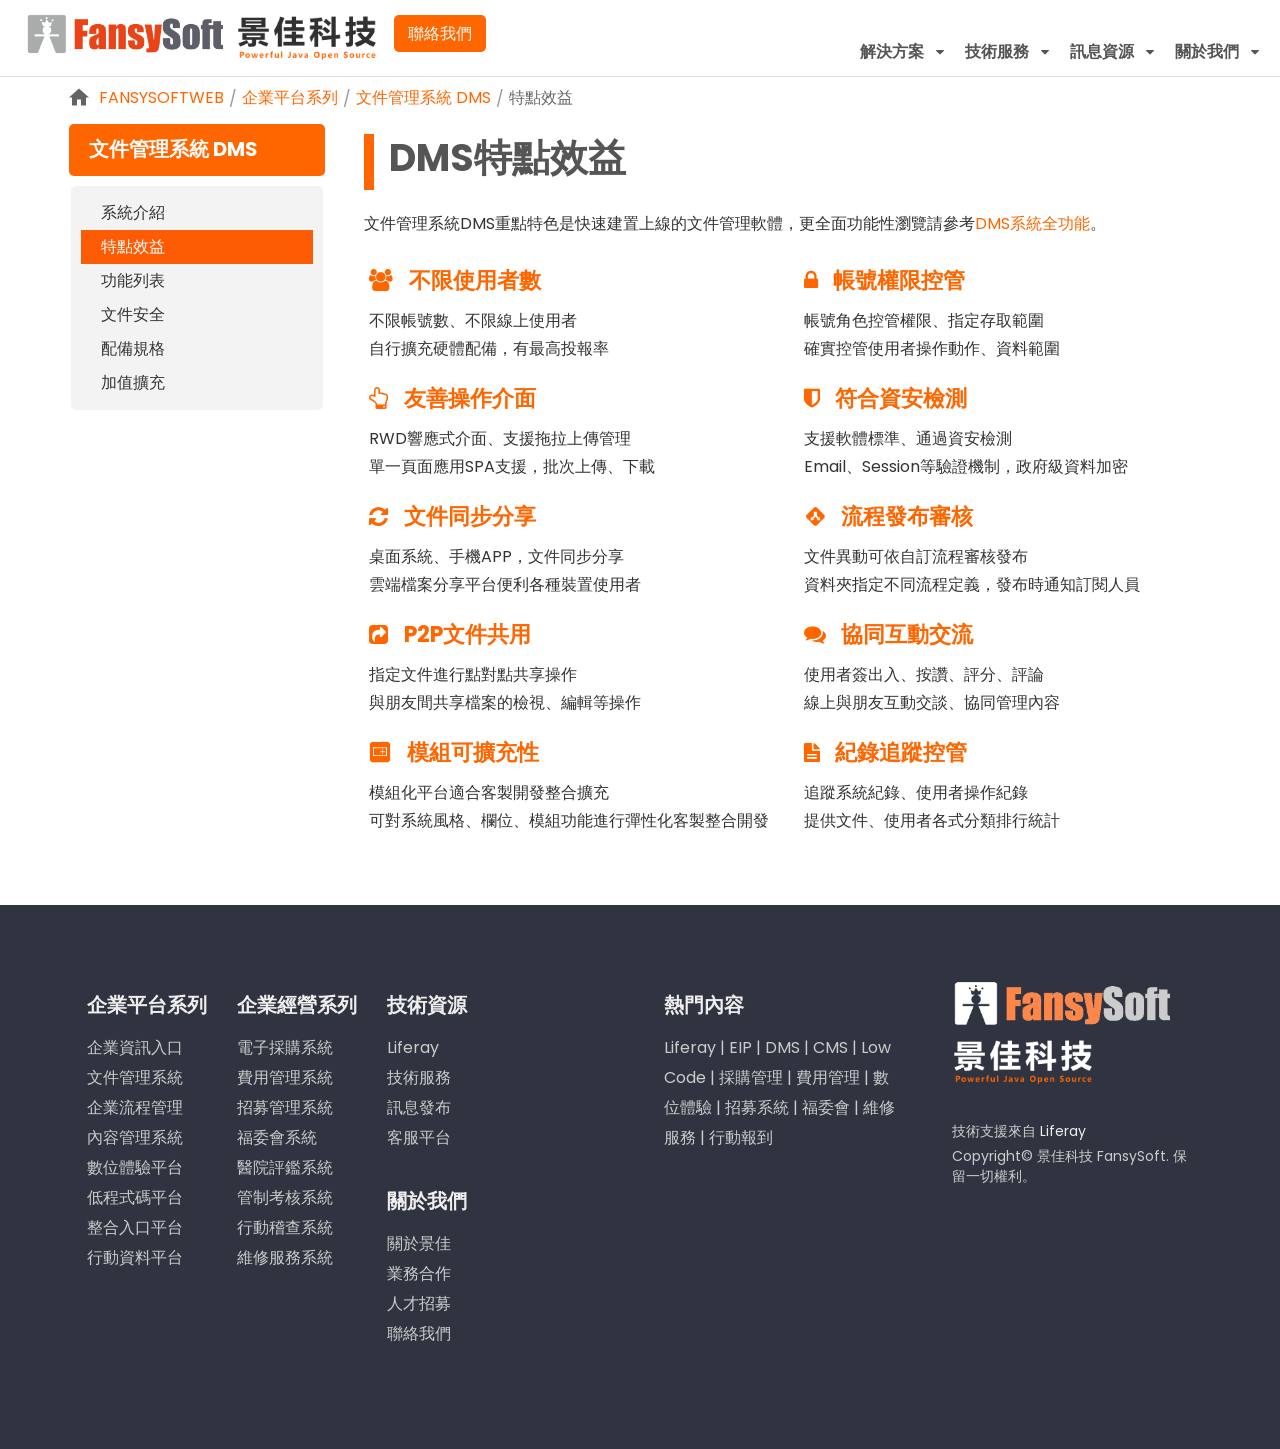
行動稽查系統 (285, 1227)
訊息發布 (419, 1107)
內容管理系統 (135, 1137)
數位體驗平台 (135, 1167)
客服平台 (419, 1137)
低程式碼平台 (135, 1197)
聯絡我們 (440, 33)
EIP (740, 1047)
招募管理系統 (285, 1107)
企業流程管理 (135, 1107)
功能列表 (133, 280)
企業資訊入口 (135, 1047)
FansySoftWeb (161, 97)
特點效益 (541, 97)
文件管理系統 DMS (423, 97)
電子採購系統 (285, 1047)
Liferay (413, 1047)
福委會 (826, 1107)
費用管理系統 (285, 1077)
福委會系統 (277, 1137)
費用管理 (828, 1077)
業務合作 (419, 1273)
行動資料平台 (135, 1257)
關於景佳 (419, 1243)
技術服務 (419, 1077)
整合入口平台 (135, 1227)
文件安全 (133, 314)
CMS (830, 1047)
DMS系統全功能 (1032, 223)
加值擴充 (133, 382)
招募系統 (757, 1107)
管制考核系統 (285, 1197)
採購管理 (751, 1077)
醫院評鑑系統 (285, 1167)
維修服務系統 (285, 1257)
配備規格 (133, 348)
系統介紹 (133, 212)
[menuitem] (902, 51)
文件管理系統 (135, 1077)
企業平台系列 (290, 97)
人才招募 (419, 1303)
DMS (782, 1047)
